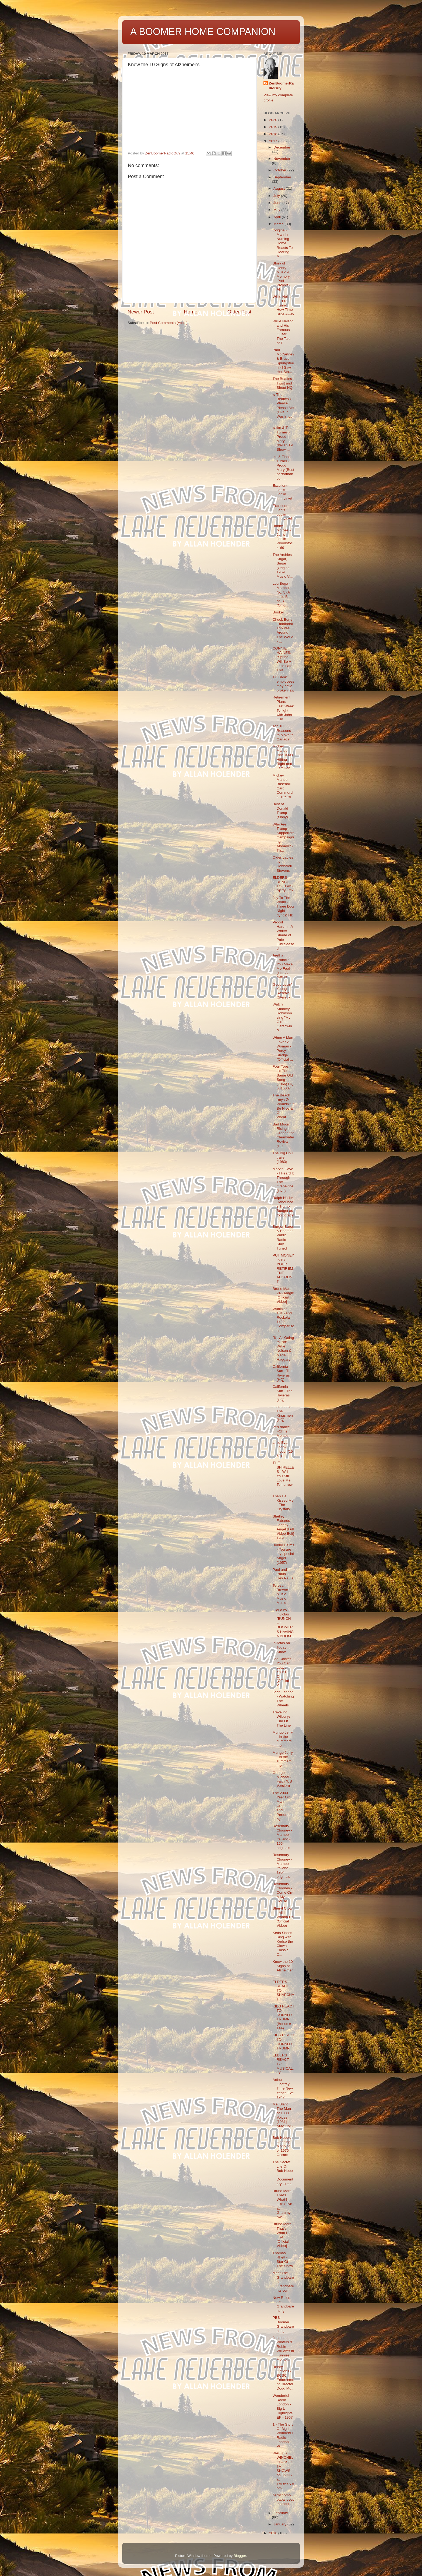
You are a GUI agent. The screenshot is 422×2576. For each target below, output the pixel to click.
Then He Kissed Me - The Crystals (283, 1502)
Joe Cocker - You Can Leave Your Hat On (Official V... (283, 1672)
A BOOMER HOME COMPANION (202, 31)
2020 (273, 120)
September (282, 177)
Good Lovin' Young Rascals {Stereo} (282, 991)
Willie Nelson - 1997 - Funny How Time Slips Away (283, 305)
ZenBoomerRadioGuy (281, 85)
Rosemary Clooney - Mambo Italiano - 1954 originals (282, 1837)
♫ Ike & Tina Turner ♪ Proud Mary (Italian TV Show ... (283, 438)
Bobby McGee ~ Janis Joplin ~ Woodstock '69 (283, 537)
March (278, 224)
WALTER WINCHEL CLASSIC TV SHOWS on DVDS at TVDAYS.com (283, 2470)
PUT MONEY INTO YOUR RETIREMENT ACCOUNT (283, 1268)
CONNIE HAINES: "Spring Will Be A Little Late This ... (283, 659)
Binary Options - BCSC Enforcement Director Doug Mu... (283, 2378)
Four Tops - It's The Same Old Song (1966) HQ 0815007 (283, 1077)
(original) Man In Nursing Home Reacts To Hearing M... (283, 243)
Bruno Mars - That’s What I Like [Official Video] (283, 2235)
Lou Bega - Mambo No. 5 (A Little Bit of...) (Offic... (281, 594)
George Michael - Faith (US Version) (282, 1779)
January (280, 2524)
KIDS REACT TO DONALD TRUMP (283, 2041)
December (281, 147)
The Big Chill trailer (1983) (283, 1157)
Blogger (240, 2556)
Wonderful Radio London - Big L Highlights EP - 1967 (283, 2406)
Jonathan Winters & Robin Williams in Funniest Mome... (283, 2349)
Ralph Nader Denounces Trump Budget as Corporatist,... (283, 1209)
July (277, 196)
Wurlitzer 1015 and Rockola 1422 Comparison (283, 1320)
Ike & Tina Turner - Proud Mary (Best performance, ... (283, 468)
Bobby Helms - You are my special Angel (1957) (283, 1554)
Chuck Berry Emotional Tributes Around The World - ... (283, 630)
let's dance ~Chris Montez (281, 1431)
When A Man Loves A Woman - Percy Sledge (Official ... (283, 1048)
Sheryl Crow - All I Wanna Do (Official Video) (283, 1917)
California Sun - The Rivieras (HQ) (283, 1373)
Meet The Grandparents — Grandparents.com (283, 2281)
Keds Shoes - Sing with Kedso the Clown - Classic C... (283, 1944)
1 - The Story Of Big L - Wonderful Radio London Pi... (283, 2435)
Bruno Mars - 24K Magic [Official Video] (283, 1295)
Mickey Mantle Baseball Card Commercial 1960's (283, 786)
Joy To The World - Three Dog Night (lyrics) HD (283, 906)
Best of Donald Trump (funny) (280, 810)
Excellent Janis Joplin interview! (282, 492)
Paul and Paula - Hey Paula (283, 1574)
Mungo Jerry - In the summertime (283, 1739)
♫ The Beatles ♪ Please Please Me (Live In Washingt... (283, 408)
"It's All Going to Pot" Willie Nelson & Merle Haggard (283, 1348)
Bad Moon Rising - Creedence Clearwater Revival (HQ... (283, 1135)
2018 (273, 134)
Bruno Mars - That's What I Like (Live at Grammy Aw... (283, 2204)
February (280, 2513)
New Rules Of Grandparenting (283, 2304)
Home (190, 312)
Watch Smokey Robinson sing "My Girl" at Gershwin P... (282, 1017)
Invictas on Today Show (281, 1647)
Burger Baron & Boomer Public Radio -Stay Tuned (283, 1237)
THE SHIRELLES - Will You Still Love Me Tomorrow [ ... (283, 1476)
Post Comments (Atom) (169, 323)
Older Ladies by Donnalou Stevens (283, 864)
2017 (273, 141)
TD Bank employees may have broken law (283, 683)
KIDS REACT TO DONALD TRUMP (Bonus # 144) (283, 2017)
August (279, 188)
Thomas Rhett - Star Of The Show (283, 2259)
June (277, 203)
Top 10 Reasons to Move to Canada (283, 732)
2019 (273, 127)
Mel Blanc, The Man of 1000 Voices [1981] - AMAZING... (283, 2117)
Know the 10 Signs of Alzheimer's (283, 1968)
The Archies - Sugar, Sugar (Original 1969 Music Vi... (283, 565)
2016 (273, 2533)
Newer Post (141, 312)
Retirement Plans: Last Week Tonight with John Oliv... (283, 708)
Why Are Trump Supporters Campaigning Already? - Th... (283, 837)
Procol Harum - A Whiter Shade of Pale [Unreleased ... (283, 935)
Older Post (239, 312)
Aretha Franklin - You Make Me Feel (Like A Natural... (283, 966)
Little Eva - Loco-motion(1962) (283, 1449)
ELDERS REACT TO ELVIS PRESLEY (283, 884)
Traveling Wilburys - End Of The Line (283, 1718)
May (277, 210)
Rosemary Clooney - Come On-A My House (283, 1892)
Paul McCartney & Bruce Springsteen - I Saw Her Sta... (283, 361)
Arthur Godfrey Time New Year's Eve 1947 (283, 2088)
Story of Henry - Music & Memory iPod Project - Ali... (281, 276)
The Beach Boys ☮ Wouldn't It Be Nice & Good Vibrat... (283, 1106)
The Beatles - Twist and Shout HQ (283, 383)
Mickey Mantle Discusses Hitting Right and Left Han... (283, 757)
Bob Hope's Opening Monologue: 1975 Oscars (283, 2146)
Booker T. (280, 612)
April (277, 217)
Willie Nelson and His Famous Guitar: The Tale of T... (283, 332)
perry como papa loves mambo (283, 2499)
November (281, 159)
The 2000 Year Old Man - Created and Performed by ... (283, 1806)
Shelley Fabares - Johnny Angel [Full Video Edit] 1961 (283, 1527)
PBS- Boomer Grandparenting (283, 2324)
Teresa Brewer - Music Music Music (281, 1594)
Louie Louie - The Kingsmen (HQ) (283, 1413)
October (280, 170)
